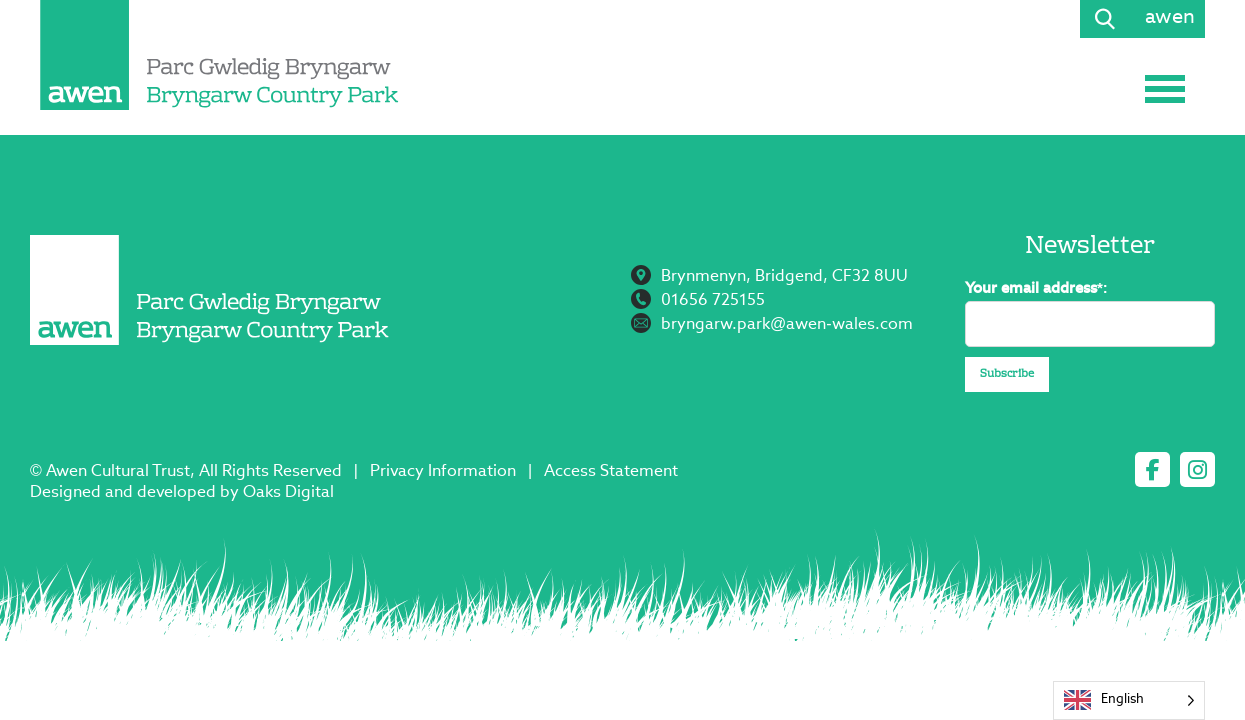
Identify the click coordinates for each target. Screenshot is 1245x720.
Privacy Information (443, 472)
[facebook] (1152, 469)
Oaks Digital (288, 493)
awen (1170, 18)
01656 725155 (713, 301)
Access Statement (611, 472)
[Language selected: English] (1129, 700)
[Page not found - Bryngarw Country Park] (220, 55)
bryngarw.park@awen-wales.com (787, 325)
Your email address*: (1036, 288)
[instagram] (1197, 469)
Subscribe (1007, 374)
